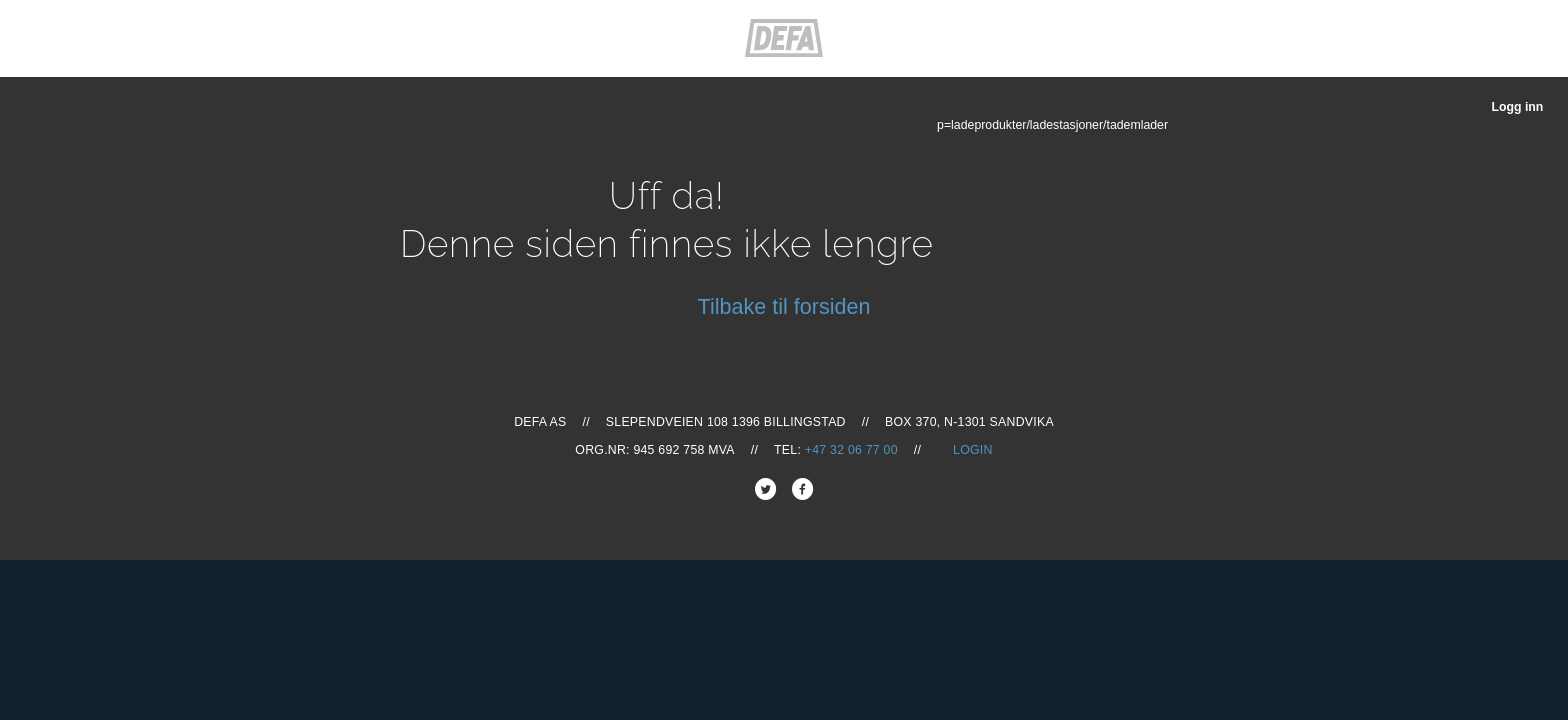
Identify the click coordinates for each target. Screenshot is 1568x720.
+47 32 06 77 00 (851, 450)
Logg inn (1517, 107)
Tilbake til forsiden (784, 306)
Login (973, 450)
